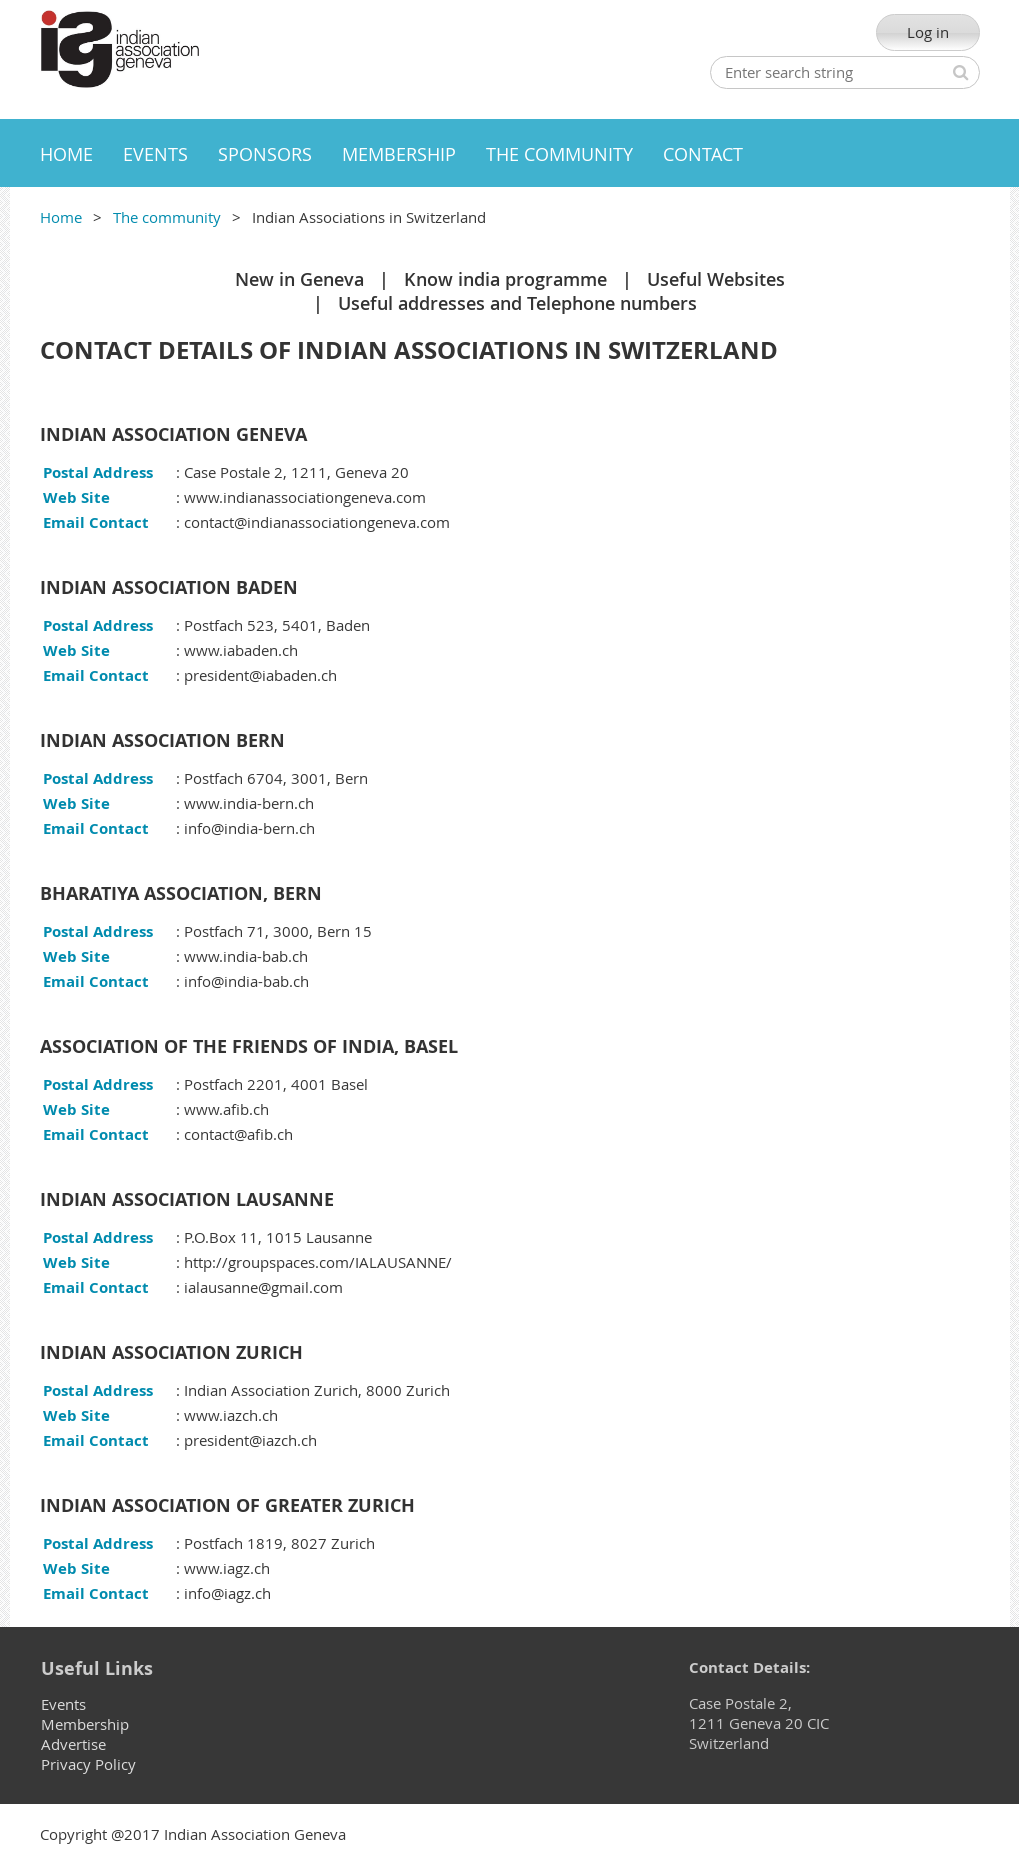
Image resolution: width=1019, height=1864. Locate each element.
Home (61, 217)
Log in (928, 32)
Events (63, 1704)
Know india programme (505, 279)
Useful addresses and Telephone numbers (517, 303)
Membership (85, 1724)
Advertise (73, 1744)
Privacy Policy (88, 1764)
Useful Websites (716, 279)
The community (167, 217)
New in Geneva (299, 279)
